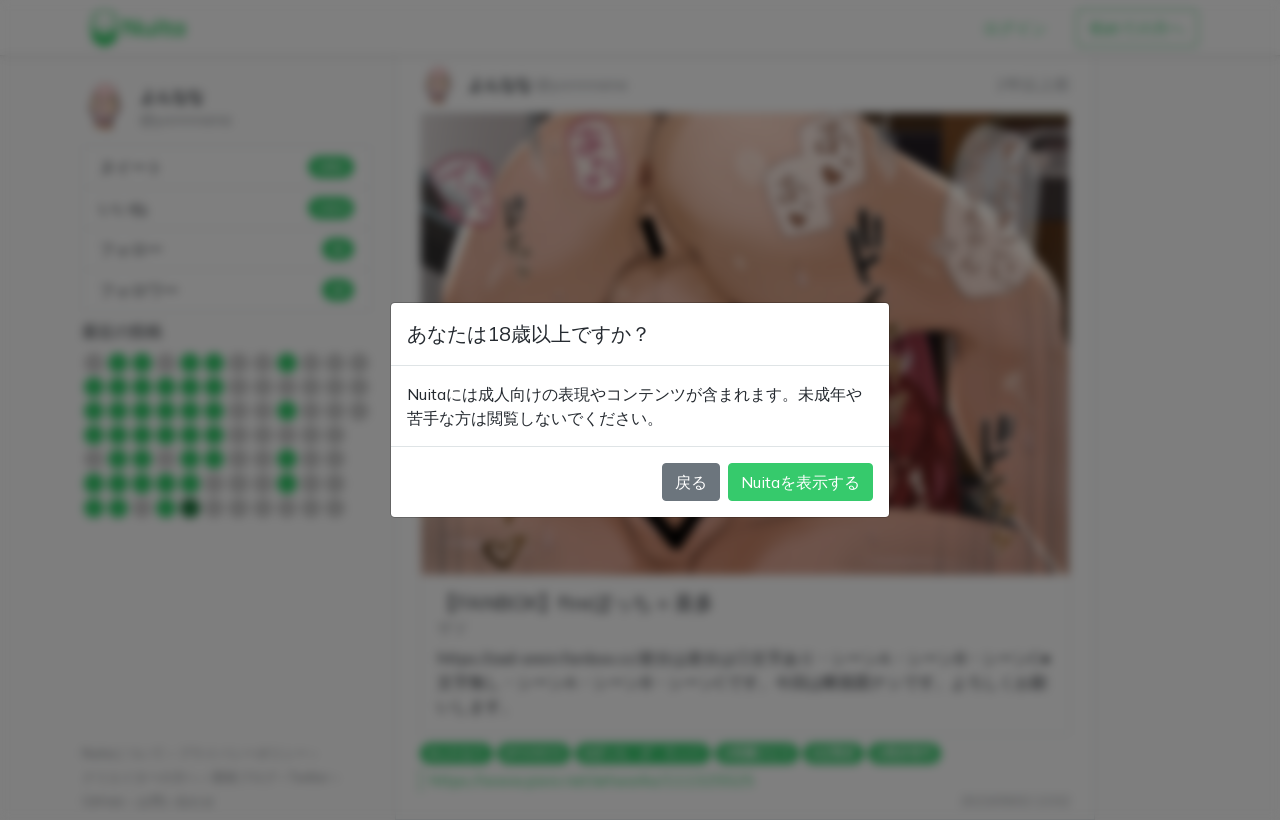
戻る (691, 482)
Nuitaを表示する (800, 482)
